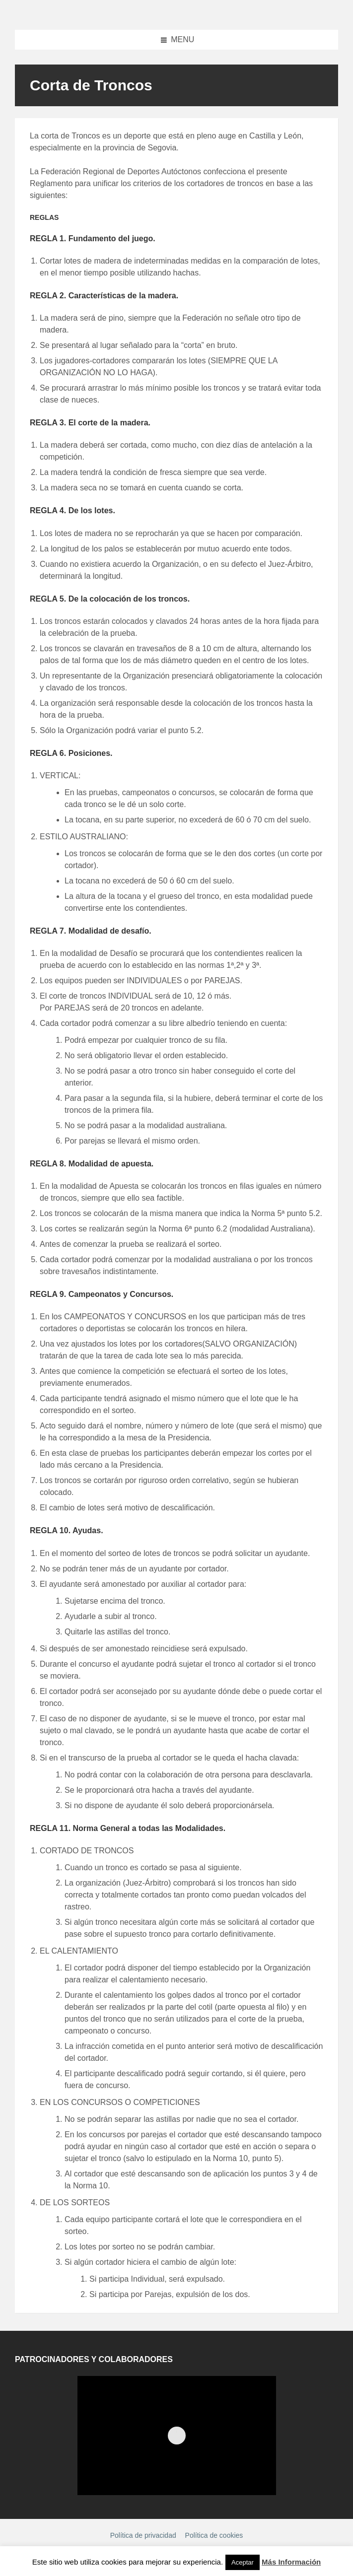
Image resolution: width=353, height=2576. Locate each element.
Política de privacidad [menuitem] (143, 2535)
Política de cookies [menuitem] (214, 2535)
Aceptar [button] (242, 2562)
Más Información (291, 2562)
